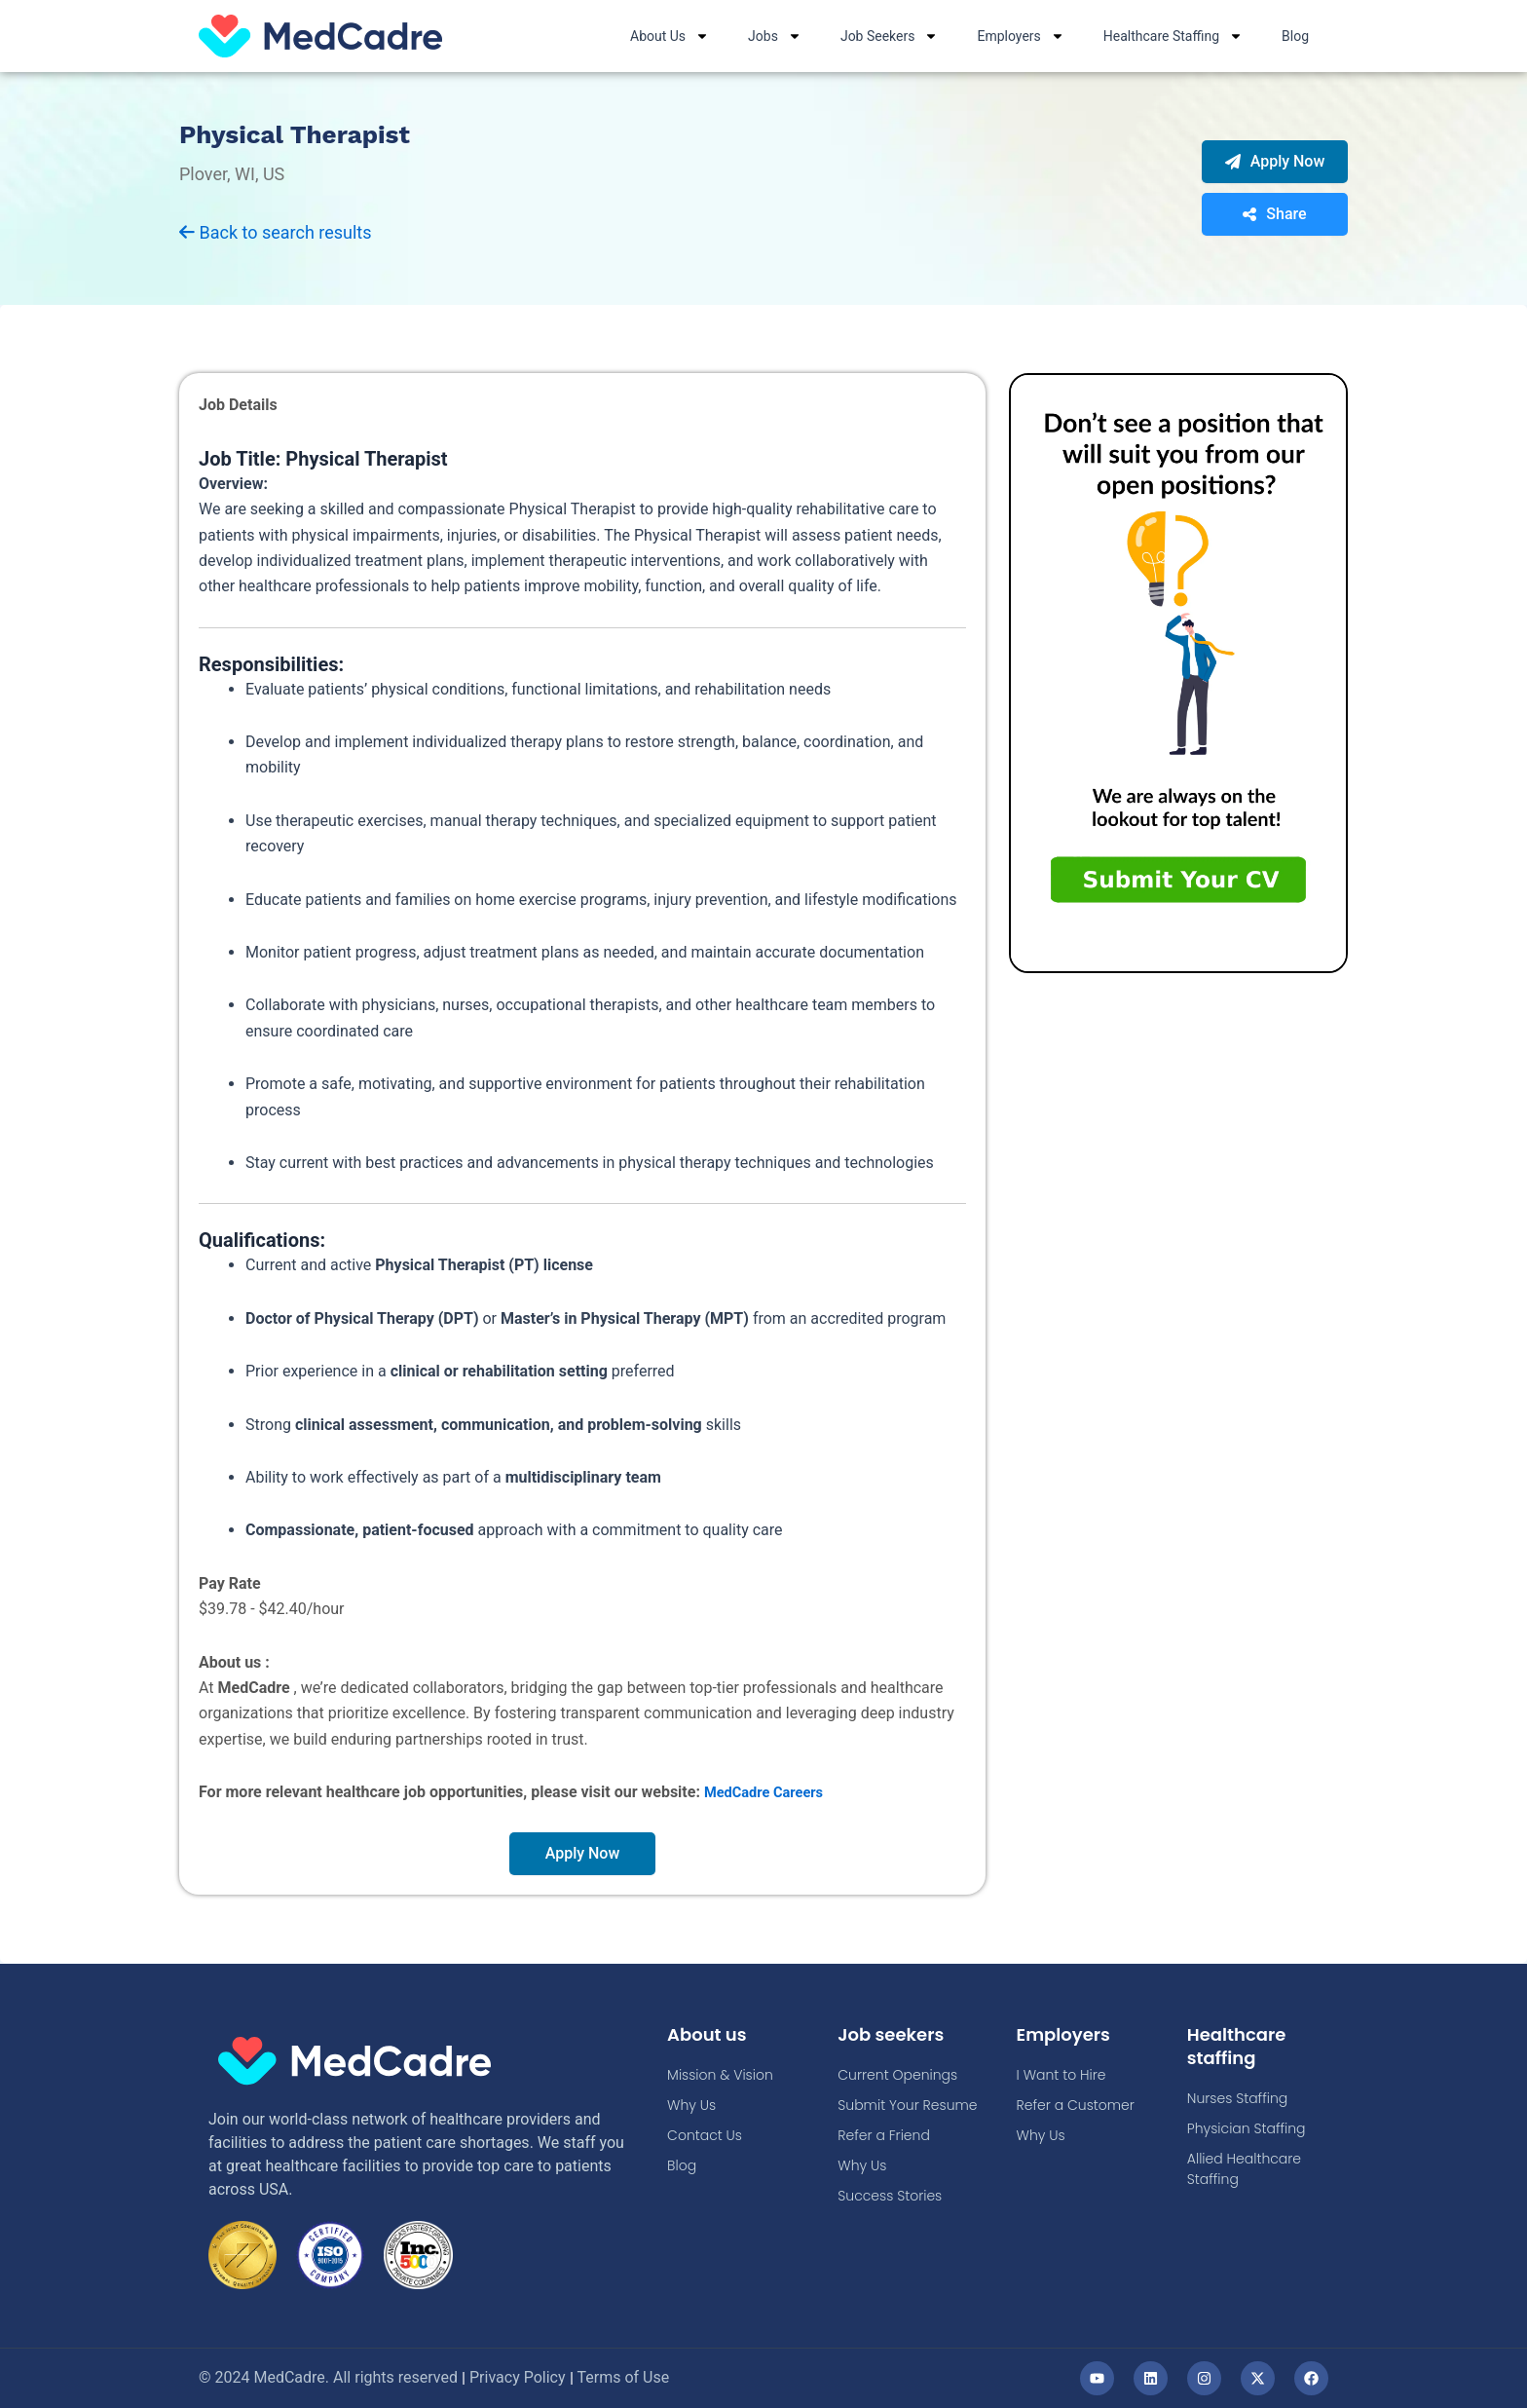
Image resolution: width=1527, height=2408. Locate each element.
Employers (1020, 36)
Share (1274, 215)
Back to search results (275, 233)
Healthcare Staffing (1173, 36)
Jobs (774, 36)
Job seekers (896, 2035)
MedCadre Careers (769, 1793)
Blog (1295, 36)
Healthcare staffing (1242, 2046)
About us (711, 2035)
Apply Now (1275, 162)
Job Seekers (889, 36)
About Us (669, 36)
